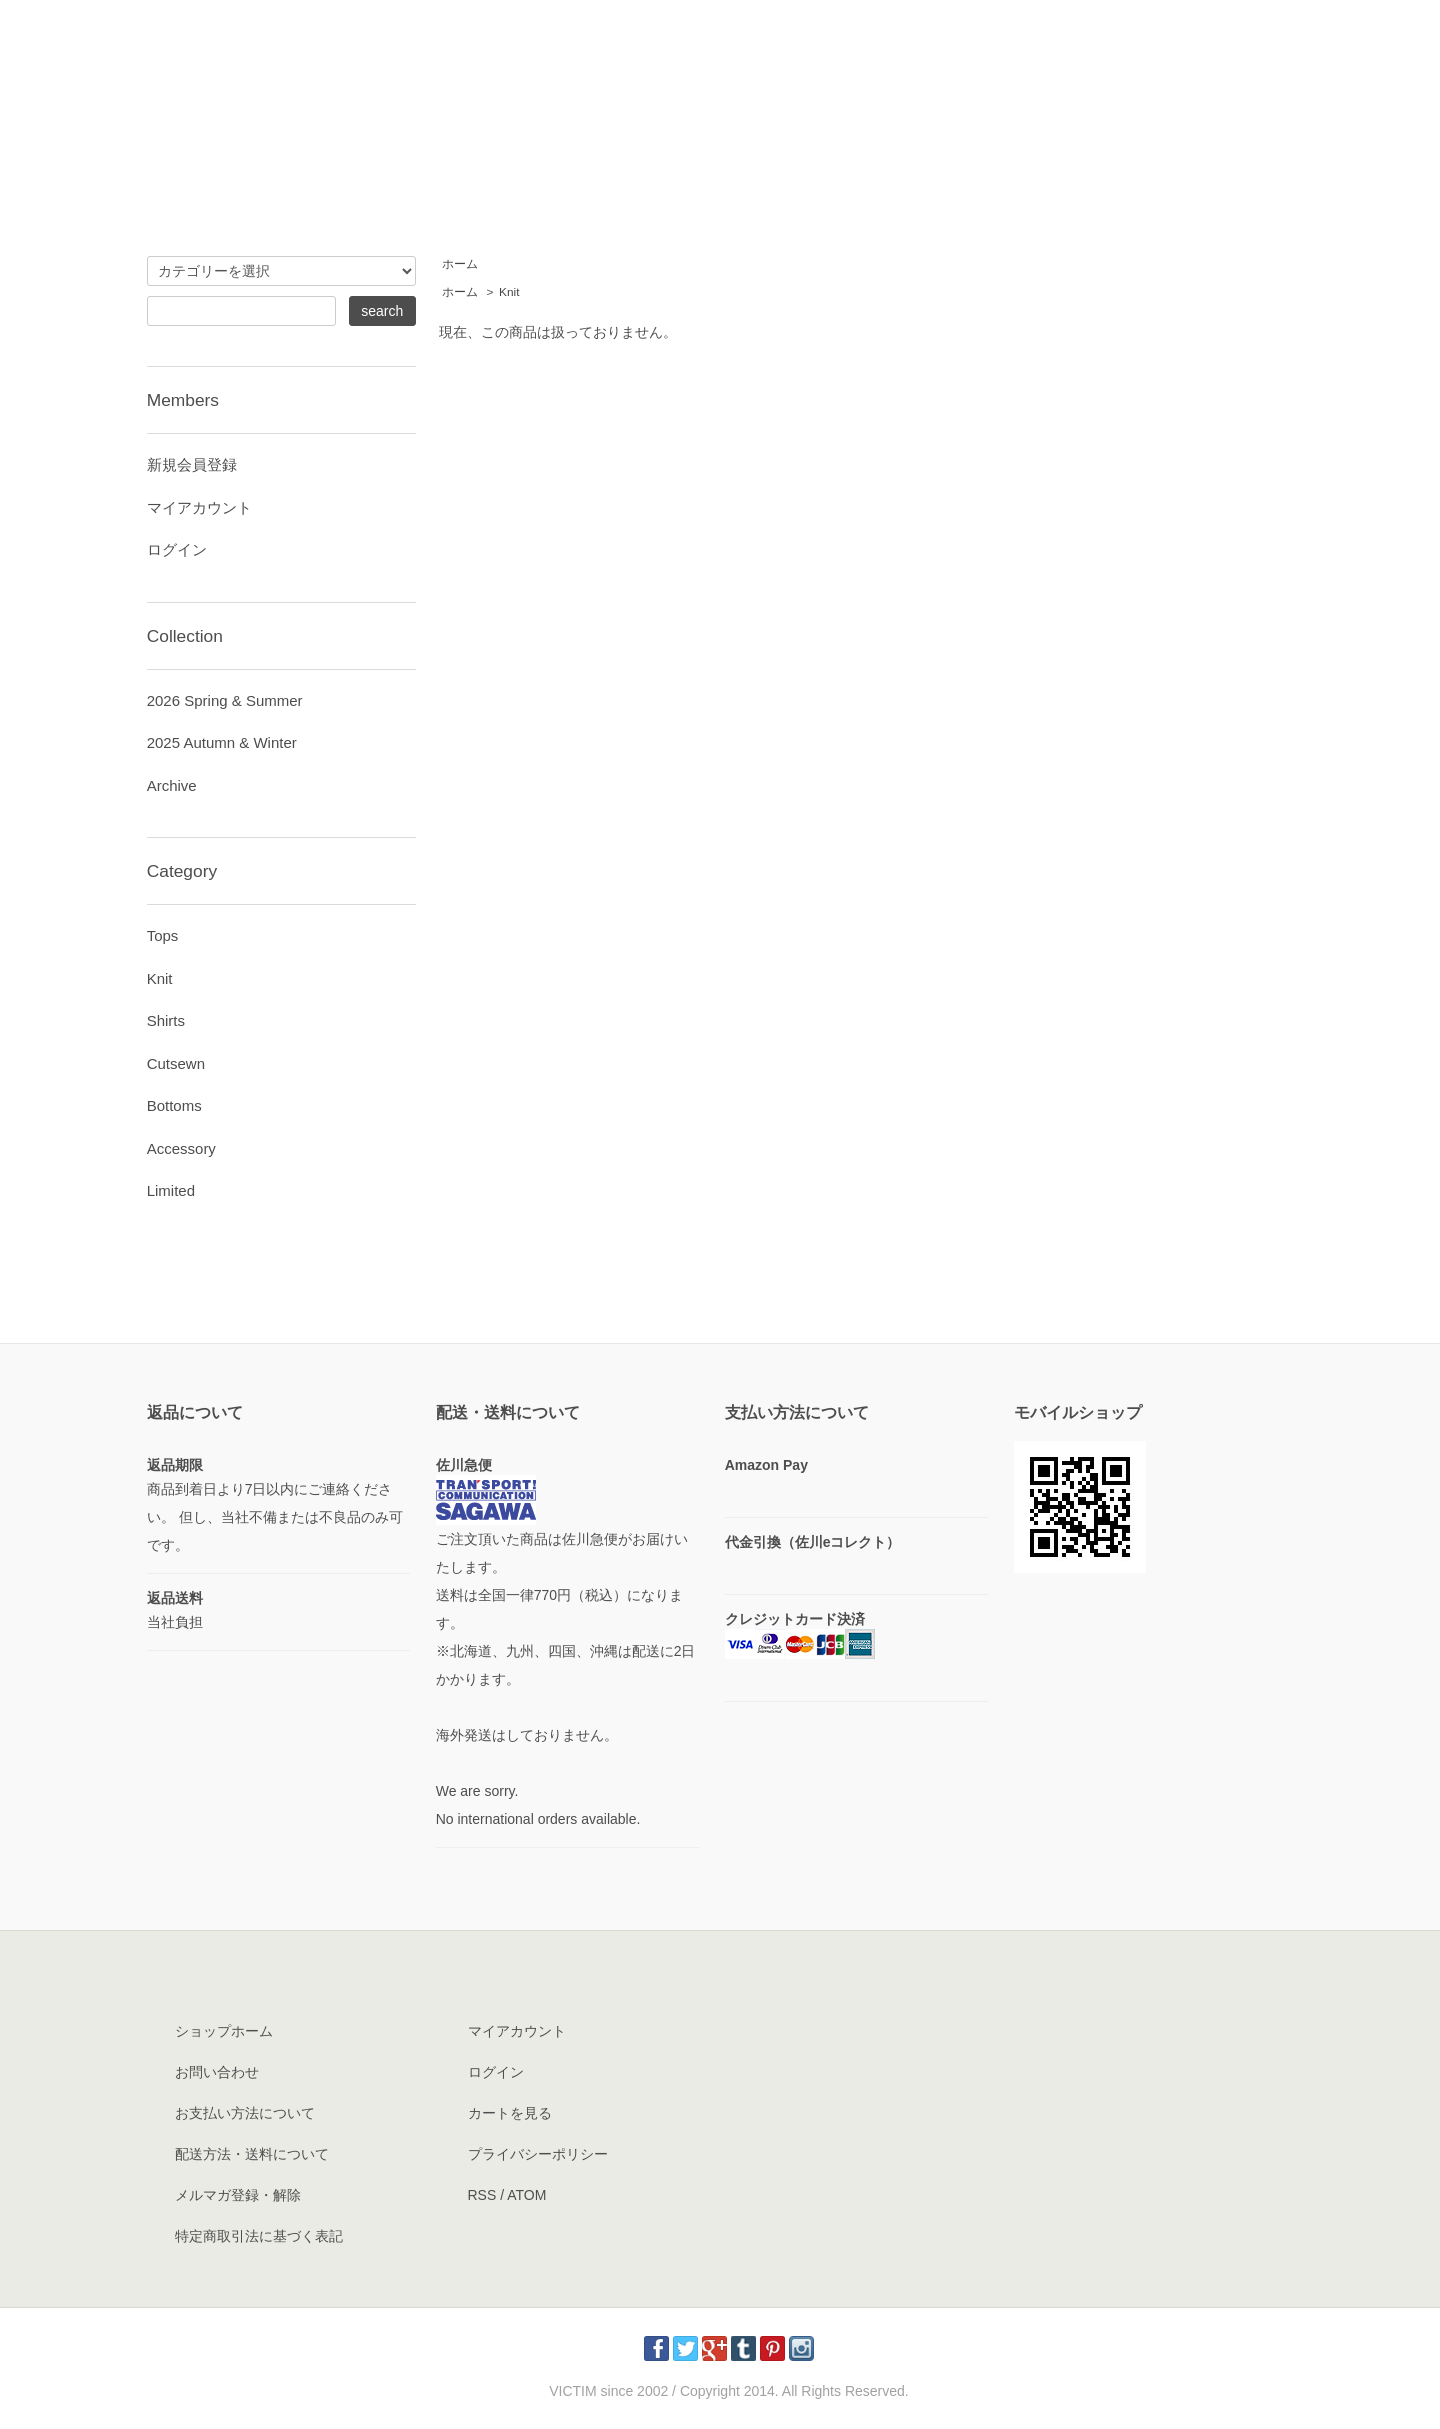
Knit (509, 292)
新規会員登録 (192, 464)
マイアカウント (199, 507)
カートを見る (510, 2113)
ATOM (526, 2195)
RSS (482, 2195)
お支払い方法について (245, 2113)
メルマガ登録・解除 (238, 2195)
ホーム (460, 264)
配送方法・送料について (252, 2154)
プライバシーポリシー (538, 2154)
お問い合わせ (217, 2072)
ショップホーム (224, 2031)
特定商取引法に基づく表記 (259, 2236)
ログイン (177, 549)
